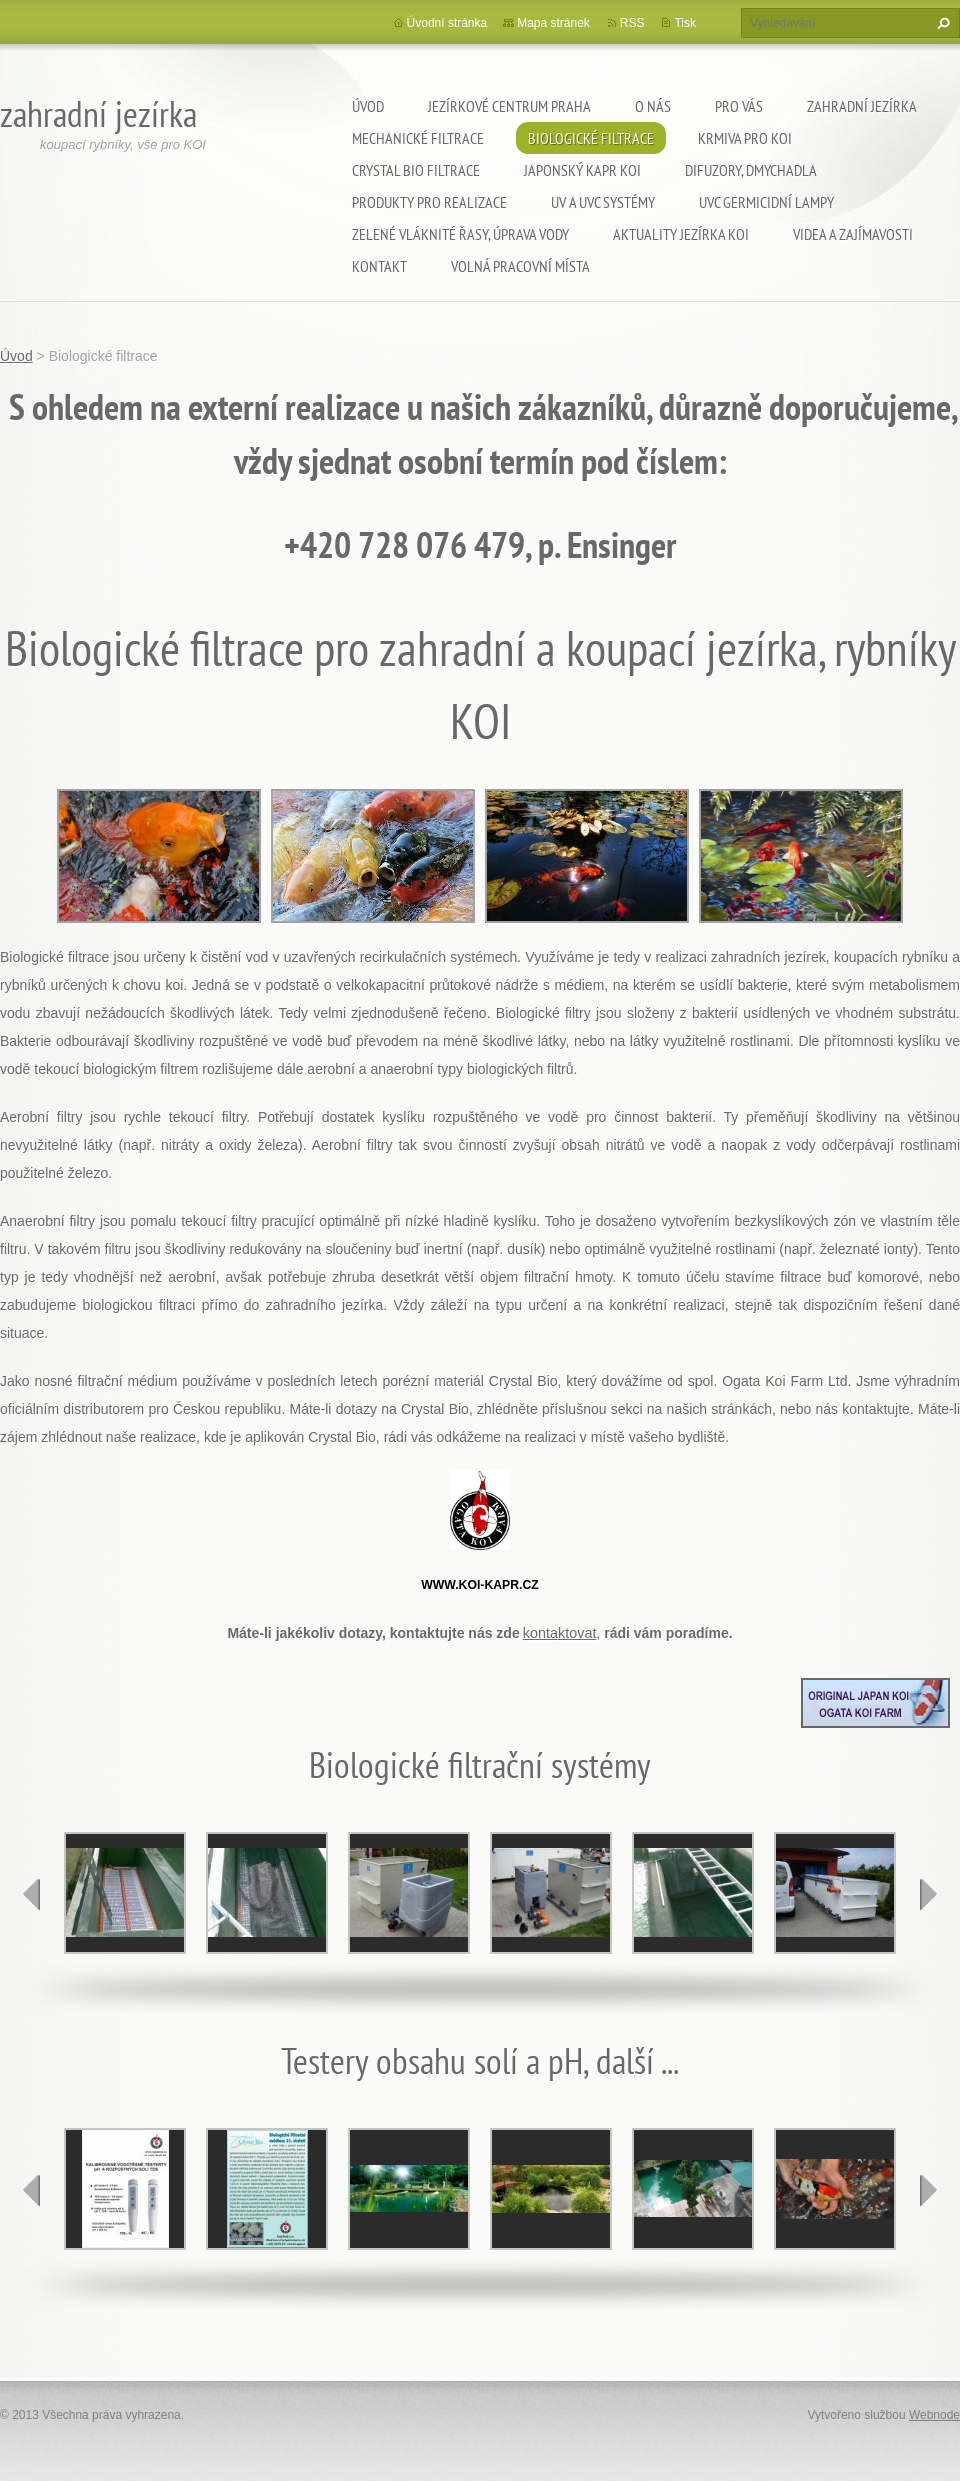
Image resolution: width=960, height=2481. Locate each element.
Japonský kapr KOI (582, 170)
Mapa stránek (553, 23)
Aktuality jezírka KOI (681, 234)
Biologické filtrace (591, 138)
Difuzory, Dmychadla (751, 170)
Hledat (941, 23)
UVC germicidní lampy (766, 202)
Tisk (685, 23)
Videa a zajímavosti (853, 234)
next (928, 1894)
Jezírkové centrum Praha (509, 106)
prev (32, 1894)
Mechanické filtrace (418, 138)
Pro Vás (739, 106)
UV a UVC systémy (603, 202)
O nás (653, 106)
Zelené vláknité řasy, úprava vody (460, 234)
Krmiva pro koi (745, 138)
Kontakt (379, 266)
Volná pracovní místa (520, 266)
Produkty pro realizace (429, 202)
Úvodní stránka (447, 23)
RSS (632, 23)
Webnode (934, 2415)
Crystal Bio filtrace (416, 170)
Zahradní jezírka (862, 106)
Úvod (368, 106)
